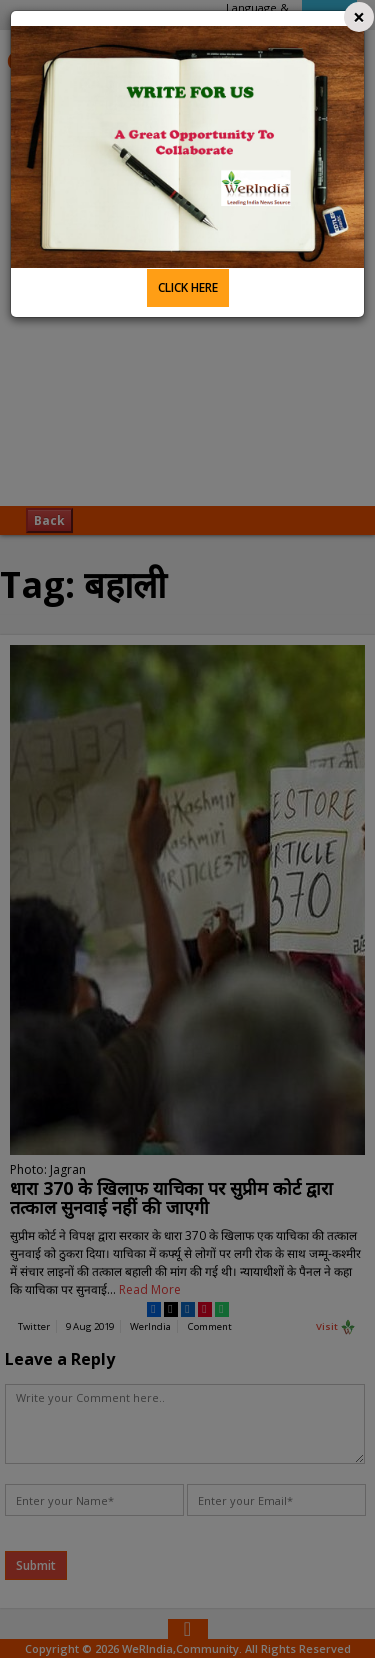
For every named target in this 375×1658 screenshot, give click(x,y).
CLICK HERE (188, 287)
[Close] (359, 17)
